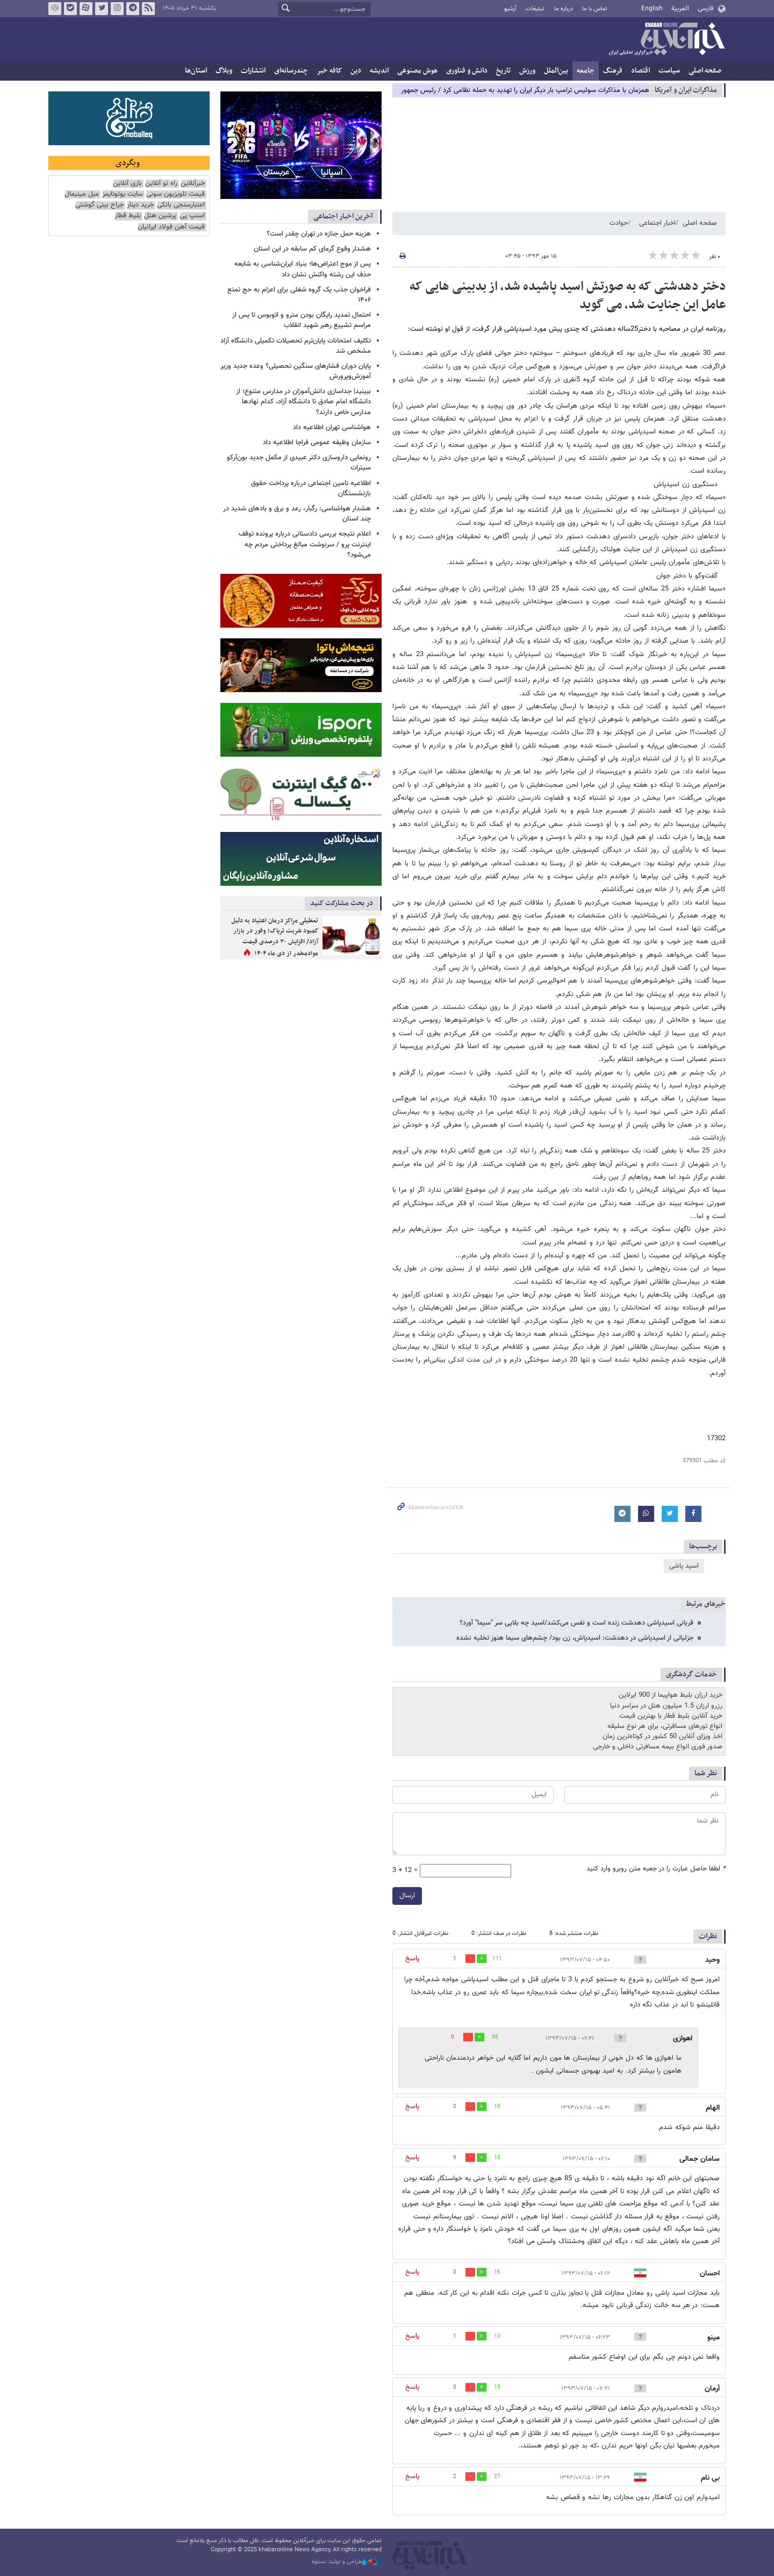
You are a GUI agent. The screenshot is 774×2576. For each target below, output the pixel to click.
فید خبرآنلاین (148, 8)
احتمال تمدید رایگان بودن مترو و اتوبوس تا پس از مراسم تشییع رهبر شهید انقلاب (301, 320)
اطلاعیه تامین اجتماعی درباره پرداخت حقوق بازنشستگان (311, 488)
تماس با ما (594, 8)
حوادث (619, 223)
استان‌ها (196, 71)
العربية (680, 8)
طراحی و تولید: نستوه (347, 2562)
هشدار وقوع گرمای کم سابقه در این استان (312, 249)
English (652, 8)
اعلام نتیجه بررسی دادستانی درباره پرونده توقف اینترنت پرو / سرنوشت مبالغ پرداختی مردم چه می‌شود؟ (305, 544)
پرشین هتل (160, 216)
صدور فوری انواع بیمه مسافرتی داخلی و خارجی (657, 1746)
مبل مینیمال (81, 194)
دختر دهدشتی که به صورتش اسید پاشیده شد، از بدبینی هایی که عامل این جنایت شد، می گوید (568, 296)
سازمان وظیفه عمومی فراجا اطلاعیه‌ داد (317, 442)
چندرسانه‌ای (291, 71)
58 (495, 2037)
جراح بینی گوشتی (99, 205)
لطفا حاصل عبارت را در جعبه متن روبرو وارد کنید (656, 1869)
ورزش (527, 71)
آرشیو (510, 8)
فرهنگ (612, 71)
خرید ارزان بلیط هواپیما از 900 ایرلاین (670, 1695)
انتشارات (253, 71)
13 (497, 2336)
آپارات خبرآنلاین (86, 8)
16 (497, 2272)
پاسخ (412, 1958)
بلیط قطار (127, 216)
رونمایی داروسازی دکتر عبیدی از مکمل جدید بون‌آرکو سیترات (299, 462)
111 (497, 1959)
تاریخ (503, 71)
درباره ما (563, 8)
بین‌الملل (556, 71)
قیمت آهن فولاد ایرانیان (171, 227)
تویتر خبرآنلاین (101, 8)
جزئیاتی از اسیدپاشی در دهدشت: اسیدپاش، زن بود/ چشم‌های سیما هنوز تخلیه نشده (574, 1638)
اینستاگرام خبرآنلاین (117, 8)
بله (70, 8)
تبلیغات (535, 8)
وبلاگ (224, 71)
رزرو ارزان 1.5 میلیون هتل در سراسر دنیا (666, 1705)
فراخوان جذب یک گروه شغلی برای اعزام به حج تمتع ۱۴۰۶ (299, 294)
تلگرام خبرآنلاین (132, 8)
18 (497, 2158)
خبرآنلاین (666, 39)
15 (497, 2107)
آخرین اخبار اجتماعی (343, 216)
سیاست (669, 71)
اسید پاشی (684, 1566)
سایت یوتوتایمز (122, 194)
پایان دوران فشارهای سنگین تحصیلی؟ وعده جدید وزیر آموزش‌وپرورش (295, 371)
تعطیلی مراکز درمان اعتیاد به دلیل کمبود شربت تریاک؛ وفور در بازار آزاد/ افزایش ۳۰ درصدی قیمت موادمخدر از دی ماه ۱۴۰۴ (274, 937)
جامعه (585, 71)
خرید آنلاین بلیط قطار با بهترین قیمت (670, 1716)
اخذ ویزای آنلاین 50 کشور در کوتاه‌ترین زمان (662, 1736)
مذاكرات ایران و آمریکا (686, 90)
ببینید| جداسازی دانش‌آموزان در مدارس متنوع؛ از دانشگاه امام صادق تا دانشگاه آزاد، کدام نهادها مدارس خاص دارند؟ (303, 401)
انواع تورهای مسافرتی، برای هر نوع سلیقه (664, 1726)
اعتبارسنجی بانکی (181, 205)
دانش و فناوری (467, 71)
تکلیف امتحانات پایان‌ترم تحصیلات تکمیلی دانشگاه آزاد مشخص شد (295, 346)
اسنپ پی (192, 216)
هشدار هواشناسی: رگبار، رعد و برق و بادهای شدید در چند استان (297, 513)
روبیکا (54, 8)
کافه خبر (329, 71)
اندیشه (379, 71)
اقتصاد (640, 71)
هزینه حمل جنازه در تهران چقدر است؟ (319, 234)
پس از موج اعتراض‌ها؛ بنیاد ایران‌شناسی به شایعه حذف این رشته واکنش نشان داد (302, 269)
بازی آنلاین (127, 184)
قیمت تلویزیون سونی (175, 194)
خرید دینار (140, 205)
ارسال (407, 1895)
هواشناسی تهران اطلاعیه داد (332, 427)
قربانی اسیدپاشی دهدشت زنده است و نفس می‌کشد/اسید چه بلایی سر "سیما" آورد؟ (576, 1623)
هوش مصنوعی (417, 71)
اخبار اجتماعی (657, 223)
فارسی (705, 8)
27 (497, 2477)
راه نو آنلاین (161, 184)
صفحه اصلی (705, 71)
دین (355, 71)
